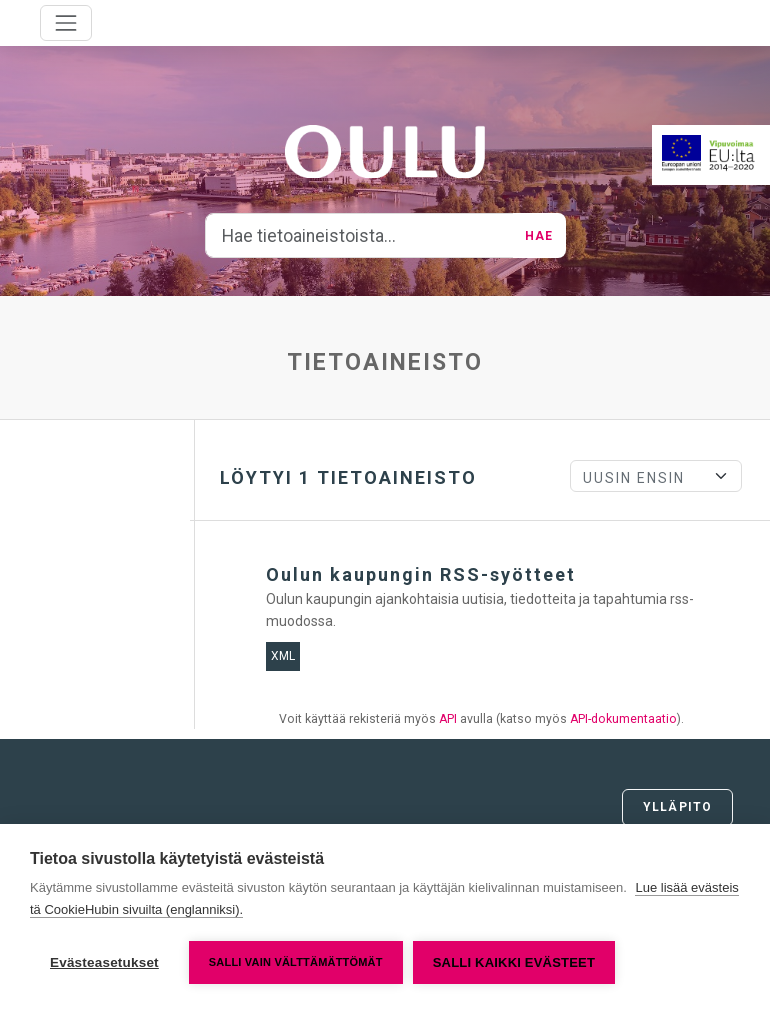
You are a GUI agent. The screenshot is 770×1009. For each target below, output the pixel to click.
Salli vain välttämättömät (296, 962)
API (448, 719)
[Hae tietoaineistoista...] (360, 236)
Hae (539, 236)
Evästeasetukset (104, 962)
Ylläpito (677, 807)
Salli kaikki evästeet (514, 962)
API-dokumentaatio (623, 719)
